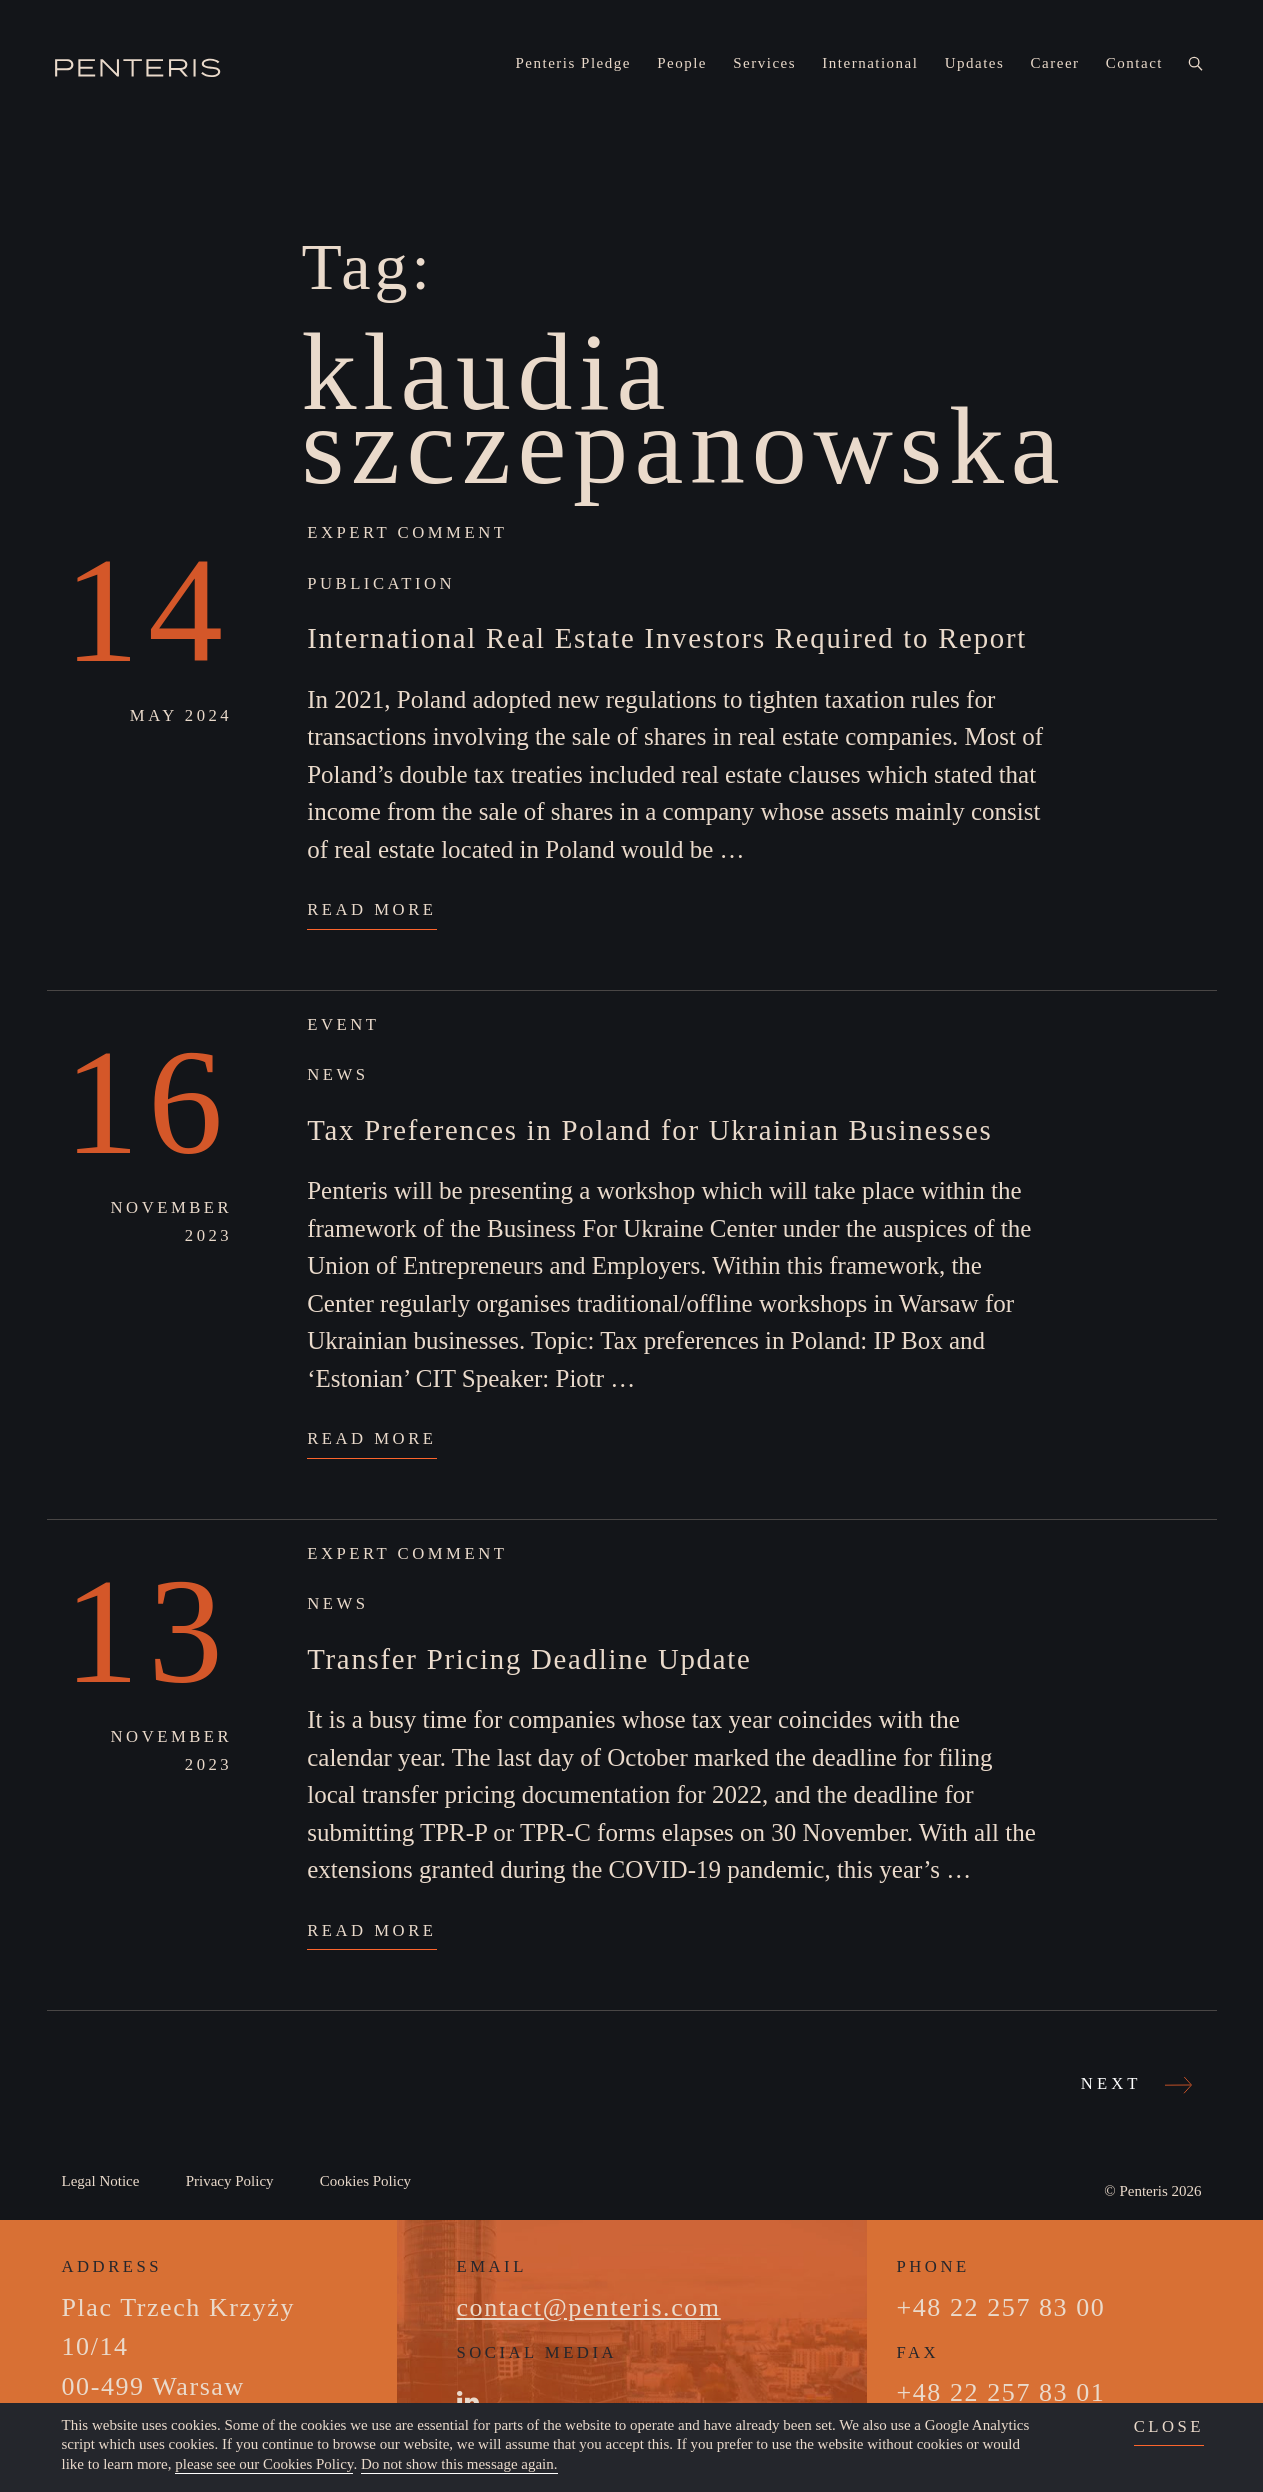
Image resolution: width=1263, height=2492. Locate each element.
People (682, 63)
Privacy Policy (230, 2181)
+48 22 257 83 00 (1001, 2307)
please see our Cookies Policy (264, 2464)
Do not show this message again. (459, 2464)
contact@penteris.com (589, 2307)
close (1169, 2426)
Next (1134, 2084)
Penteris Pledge (573, 63)
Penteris (1143, 2191)
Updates (975, 63)
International (870, 63)
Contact (1134, 63)
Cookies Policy (365, 2181)
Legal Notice (101, 2181)
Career (1055, 63)
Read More (371, 909)
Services (764, 63)
